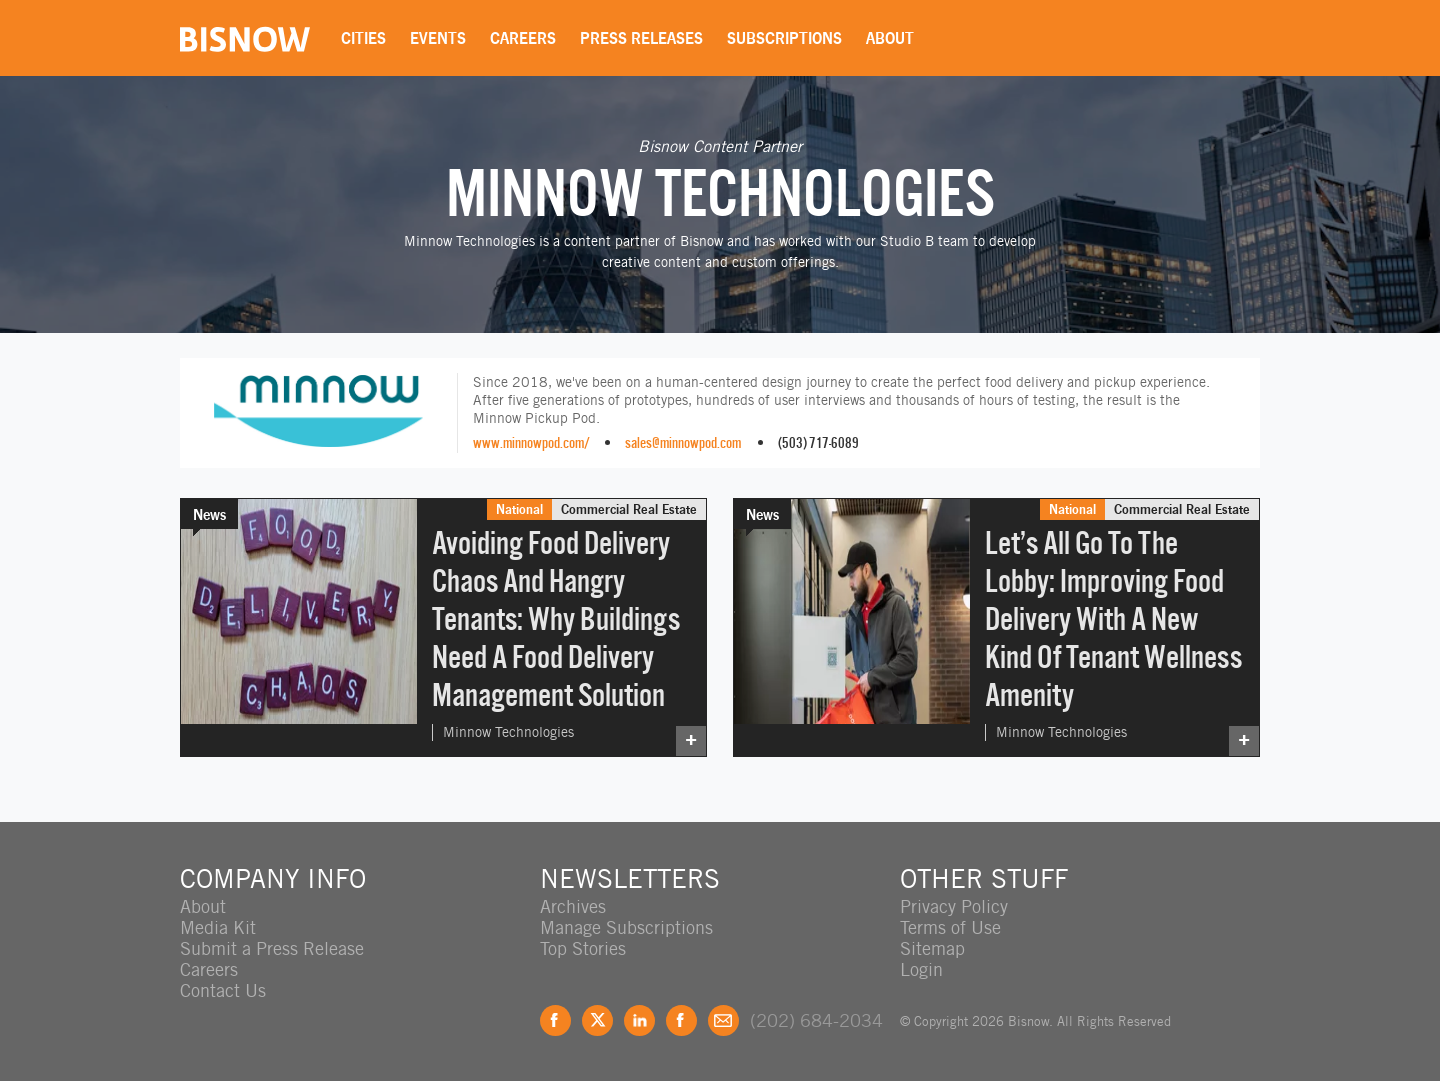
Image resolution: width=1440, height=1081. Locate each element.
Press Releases (641, 38)
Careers (523, 38)
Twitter (597, 1020)
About (890, 38)
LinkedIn (639, 1020)
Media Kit (218, 927)
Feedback (723, 1020)
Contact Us (223, 990)
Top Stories (583, 948)
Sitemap (932, 948)
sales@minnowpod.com (683, 442)
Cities (363, 38)
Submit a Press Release (272, 948)
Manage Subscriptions (626, 927)
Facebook (555, 1020)
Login (921, 969)
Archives (573, 906)
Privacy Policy (954, 906)
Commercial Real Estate (629, 509)
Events (438, 38)
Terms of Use (950, 927)
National (519, 509)
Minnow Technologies (508, 732)
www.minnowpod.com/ (531, 442)
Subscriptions (784, 38)
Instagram (681, 1020)
